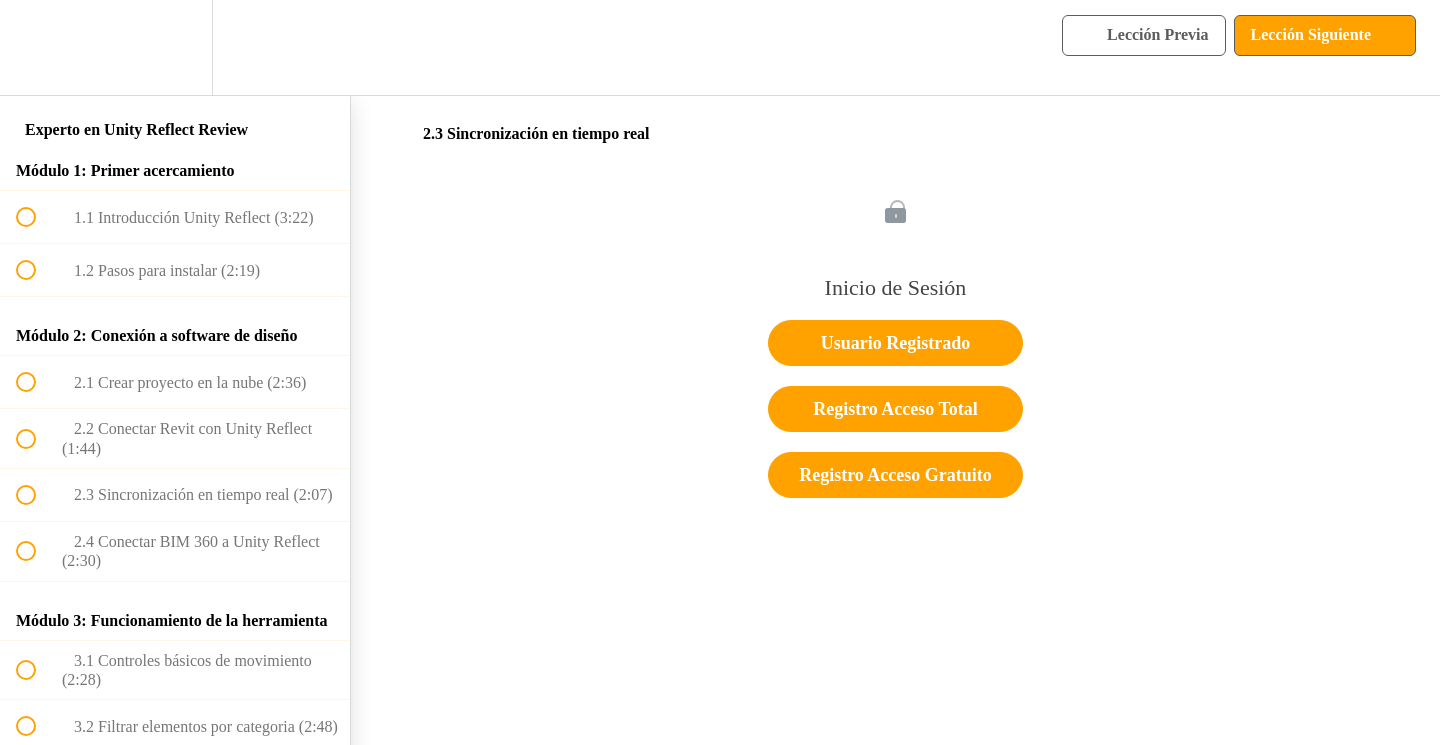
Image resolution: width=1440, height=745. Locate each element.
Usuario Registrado (896, 343)
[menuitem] (175, 47)
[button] (37, 47)
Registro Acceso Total (895, 409)
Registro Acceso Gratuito (895, 475)
